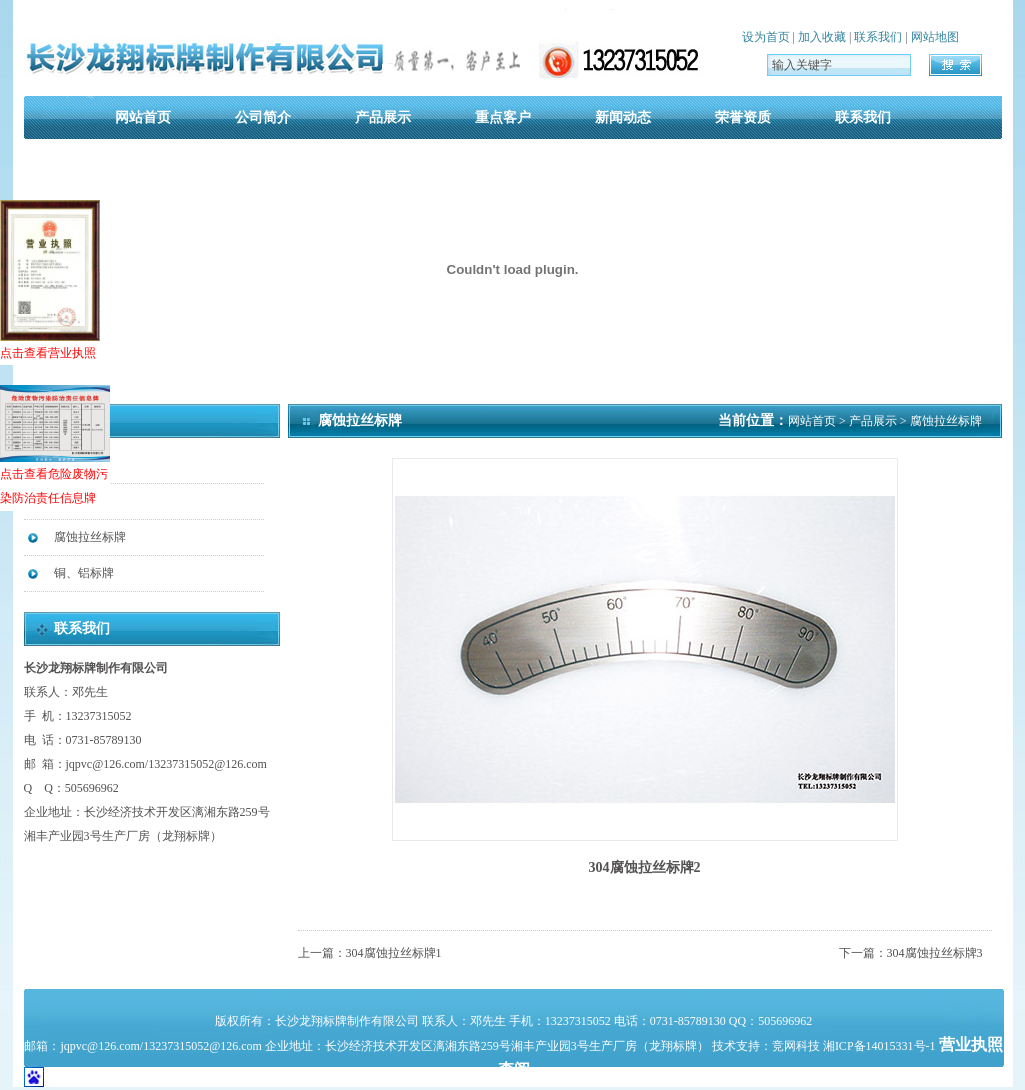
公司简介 (263, 117)
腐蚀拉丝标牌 (90, 537)
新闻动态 (623, 117)
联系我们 (878, 37)
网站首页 (143, 117)
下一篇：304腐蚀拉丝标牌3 (911, 953)
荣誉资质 (743, 117)
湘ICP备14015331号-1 (881, 1046)
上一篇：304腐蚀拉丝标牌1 (370, 953)
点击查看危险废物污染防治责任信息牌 (55, 445)
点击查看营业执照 (50, 280)
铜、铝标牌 (84, 573)
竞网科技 (796, 1046)
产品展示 (383, 117)
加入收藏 (822, 37)
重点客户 (503, 117)
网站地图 (935, 37)
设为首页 (766, 37)
